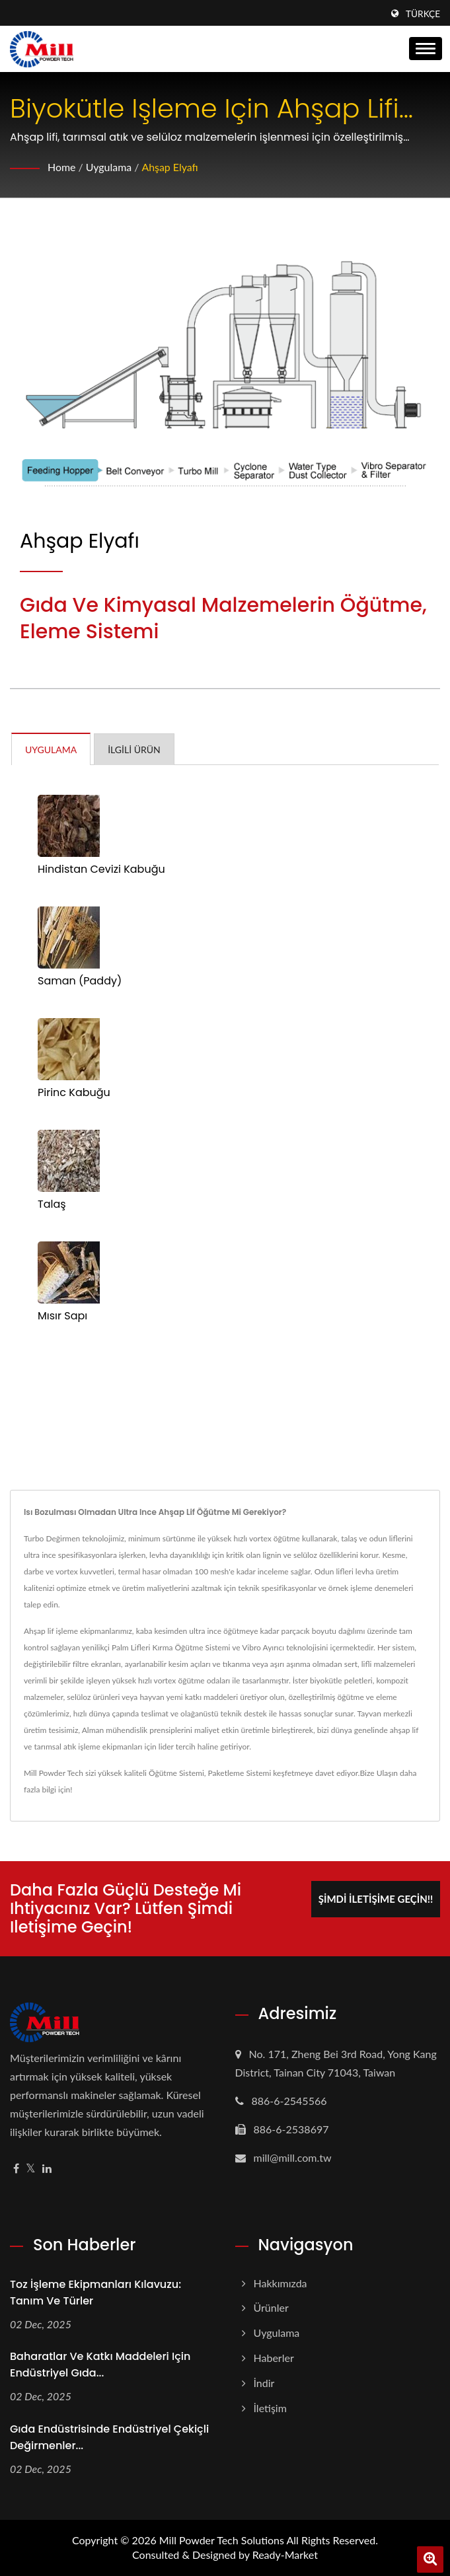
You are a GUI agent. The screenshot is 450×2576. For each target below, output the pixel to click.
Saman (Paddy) (80, 981)
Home (62, 167)
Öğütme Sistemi (176, 1773)
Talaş (52, 1204)
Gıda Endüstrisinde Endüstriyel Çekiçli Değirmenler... (109, 2437)
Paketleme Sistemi (240, 1773)
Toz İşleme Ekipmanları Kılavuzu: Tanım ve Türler (95, 2292)
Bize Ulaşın (378, 1773)
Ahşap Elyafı (170, 167)
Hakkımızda (280, 2283)
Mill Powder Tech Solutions (221, 2540)
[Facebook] (16, 2168)
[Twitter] (31, 2168)
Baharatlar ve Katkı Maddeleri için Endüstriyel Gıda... (100, 2364)
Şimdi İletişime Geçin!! (376, 1899)
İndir (264, 2382)
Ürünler (271, 2307)
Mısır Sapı (62, 1316)
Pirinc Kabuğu (74, 1093)
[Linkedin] (47, 2168)
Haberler (274, 2357)
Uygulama (109, 167)
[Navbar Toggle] (425, 48)
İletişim (270, 2408)
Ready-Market (285, 2554)
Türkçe (423, 14)
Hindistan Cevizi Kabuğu (101, 869)
